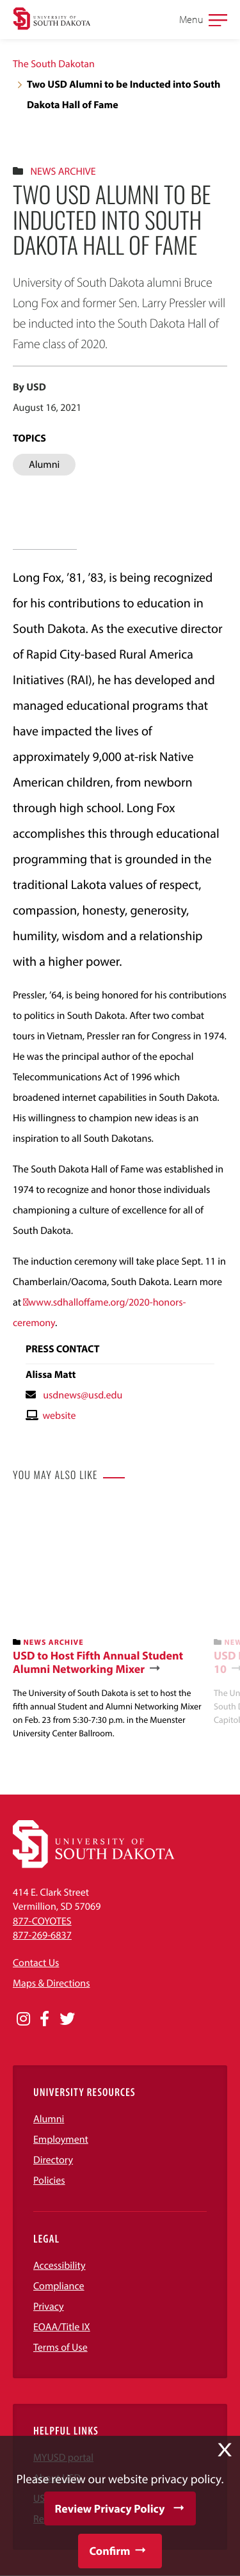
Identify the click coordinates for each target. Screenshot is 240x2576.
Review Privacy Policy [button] (110, 2508)
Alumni (48, 2119)
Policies (49, 2180)
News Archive (62, 171)
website (59, 1415)
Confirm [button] (109, 2550)
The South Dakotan (54, 64)
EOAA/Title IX (61, 2327)
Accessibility (59, 2265)
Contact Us (36, 1962)
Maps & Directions (51, 1983)
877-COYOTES (42, 1921)
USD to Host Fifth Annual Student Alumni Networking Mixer (98, 1662)
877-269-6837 (42, 1935)
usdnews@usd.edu (82, 1395)
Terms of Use (60, 2347)
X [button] (224, 2450)
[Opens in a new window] (23, 2019)
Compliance (58, 2286)
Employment (60, 2139)
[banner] (108, 1621)
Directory (53, 2160)
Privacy (48, 2306)
